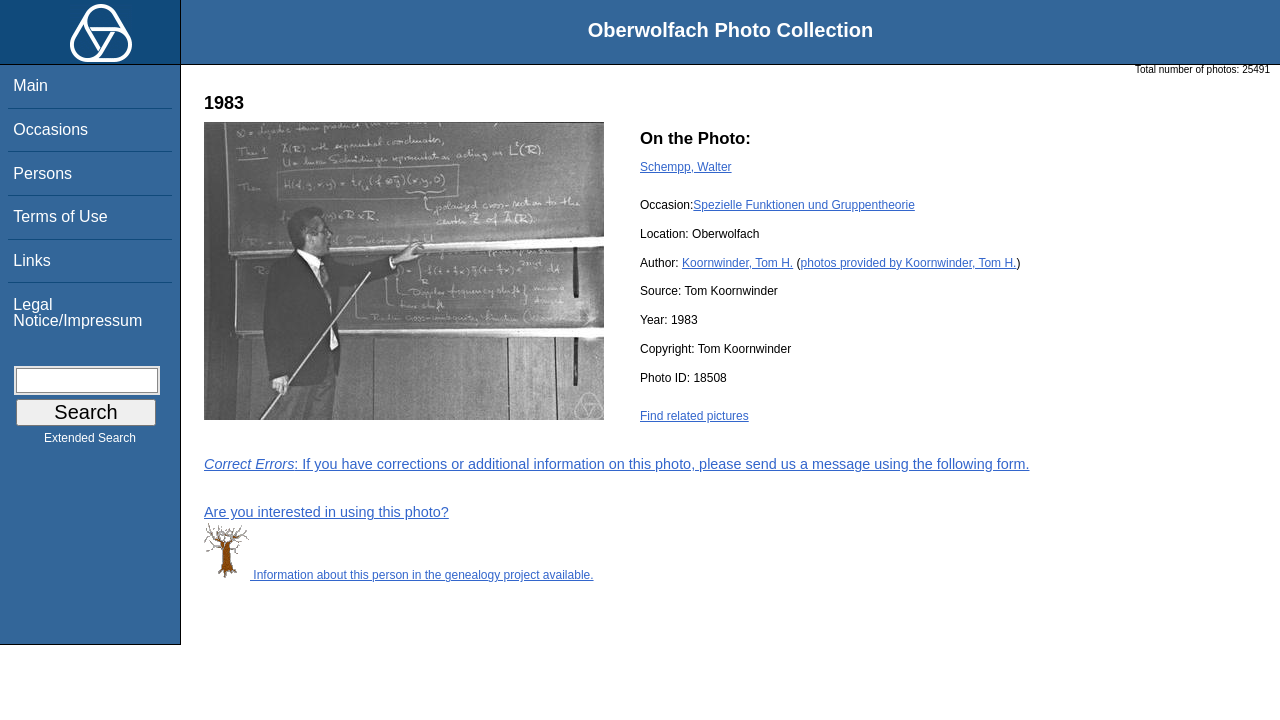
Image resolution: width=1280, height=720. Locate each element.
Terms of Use (60, 216)
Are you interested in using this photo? (326, 512)
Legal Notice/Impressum (77, 312)
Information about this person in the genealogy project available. (399, 575)
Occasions (50, 129)
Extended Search (90, 442)
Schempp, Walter (686, 167)
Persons (42, 173)
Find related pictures (694, 416)
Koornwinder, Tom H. (737, 263)
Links (31, 260)
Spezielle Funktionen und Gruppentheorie (803, 205)
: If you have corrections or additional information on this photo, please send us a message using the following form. (617, 464)
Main (30, 85)
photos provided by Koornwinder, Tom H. (909, 263)
